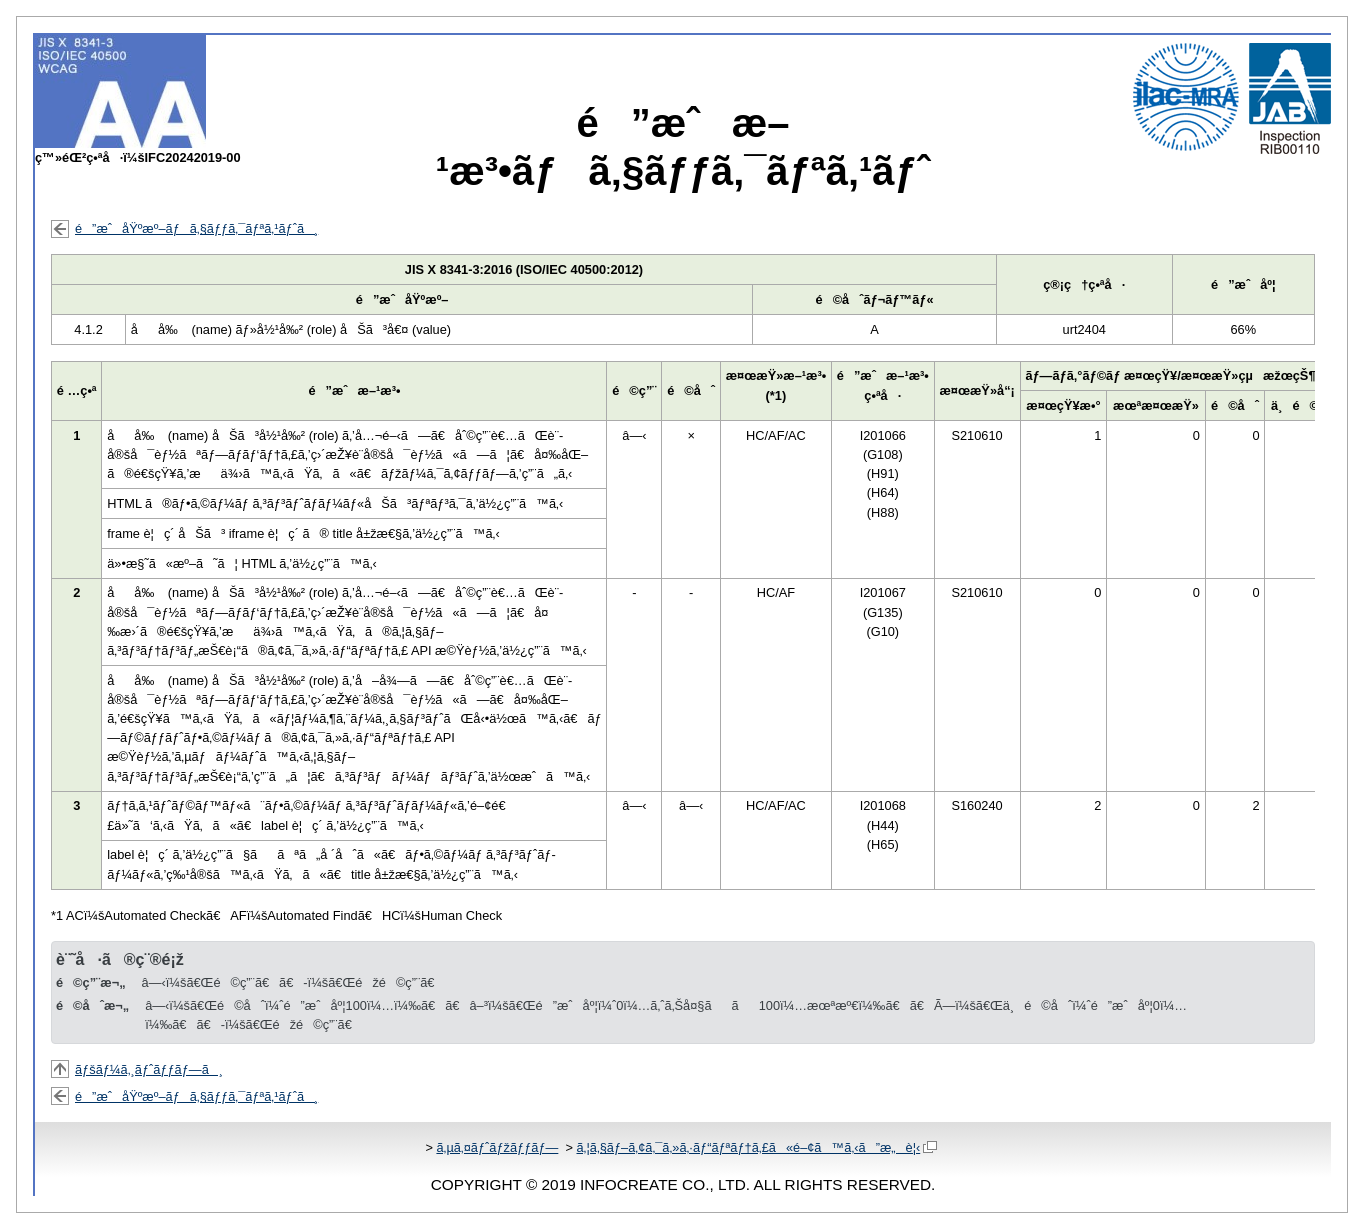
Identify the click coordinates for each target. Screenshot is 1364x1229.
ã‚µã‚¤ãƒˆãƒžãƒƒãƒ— (497, 1147)
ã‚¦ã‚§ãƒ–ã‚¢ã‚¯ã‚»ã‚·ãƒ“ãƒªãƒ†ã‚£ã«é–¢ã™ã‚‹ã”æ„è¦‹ (756, 1147)
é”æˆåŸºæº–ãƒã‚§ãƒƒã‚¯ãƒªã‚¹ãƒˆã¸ (196, 228)
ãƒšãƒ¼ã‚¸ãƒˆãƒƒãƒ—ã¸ (149, 1069)
